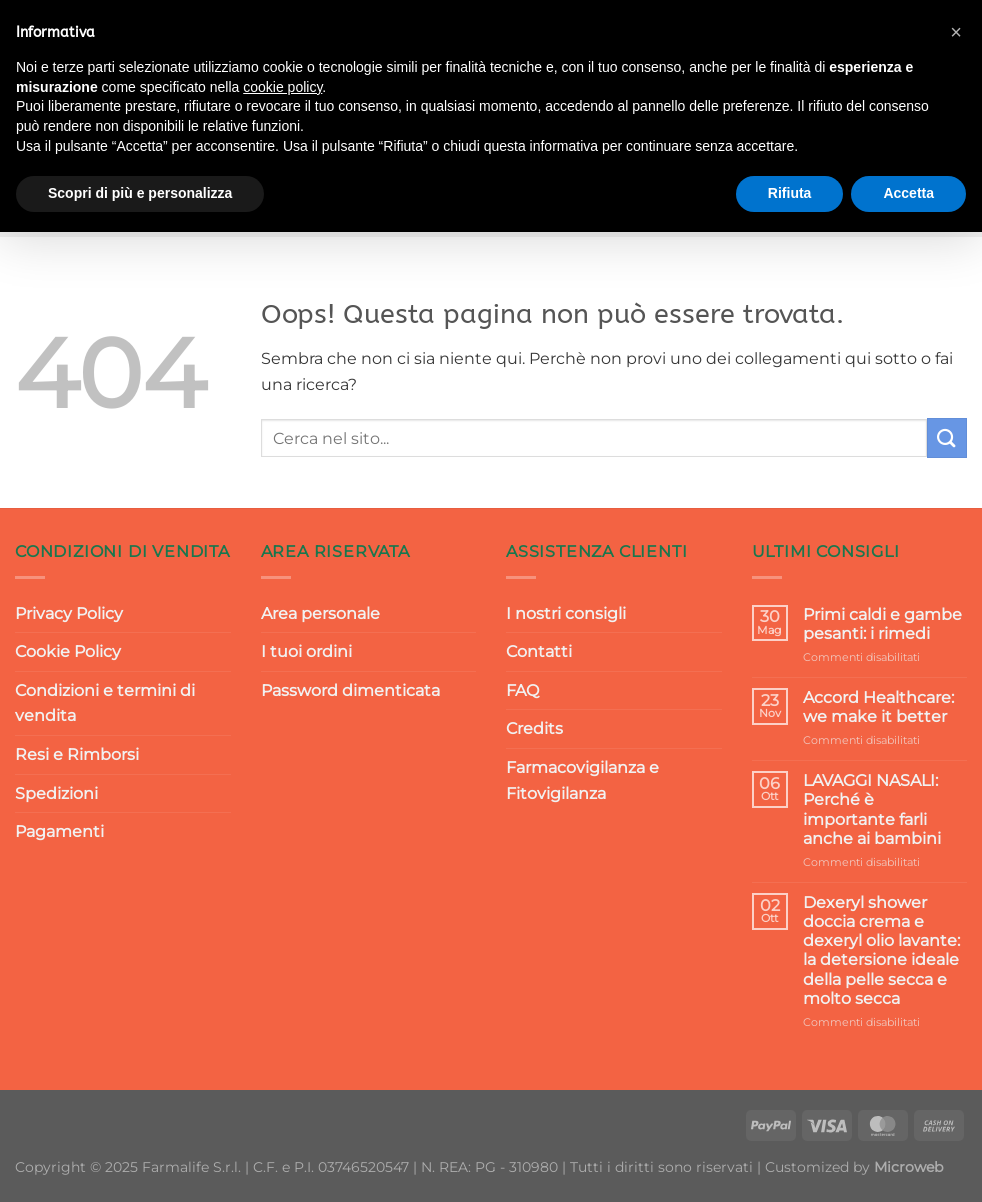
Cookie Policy (68, 651)
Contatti (539, 651)
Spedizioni (56, 793)
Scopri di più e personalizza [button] (140, 193)
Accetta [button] (908, 193)
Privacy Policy (69, 613)
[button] (956, 32)
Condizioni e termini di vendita (105, 703)
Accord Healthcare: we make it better (878, 707)
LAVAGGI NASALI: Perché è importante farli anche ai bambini (872, 809)
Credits (534, 728)
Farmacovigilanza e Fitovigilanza (582, 780)
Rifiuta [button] (790, 193)
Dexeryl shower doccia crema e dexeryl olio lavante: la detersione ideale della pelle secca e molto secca (881, 950)
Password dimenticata (350, 690)
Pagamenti (59, 831)
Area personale (320, 613)
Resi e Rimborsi (77, 754)
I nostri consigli (566, 613)
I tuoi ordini (306, 651)
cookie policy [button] (282, 87)
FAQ (522, 690)
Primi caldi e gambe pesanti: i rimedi (882, 624)
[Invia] (947, 437)
